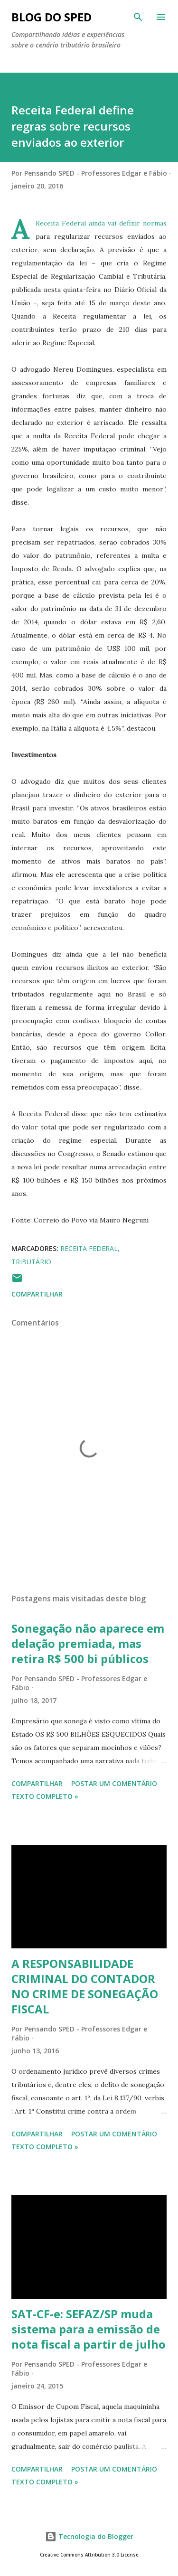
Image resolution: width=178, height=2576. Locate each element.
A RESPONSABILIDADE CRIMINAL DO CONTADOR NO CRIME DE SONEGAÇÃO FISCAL (84, 1986)
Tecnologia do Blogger (89, 2536)
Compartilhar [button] (37, 1293)
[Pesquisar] (138, 17)
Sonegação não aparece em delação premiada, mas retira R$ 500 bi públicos (87, 1643)
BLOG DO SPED (51, 17)
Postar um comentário (114, 1783)
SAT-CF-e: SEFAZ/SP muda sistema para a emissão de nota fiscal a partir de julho (88, 2329)
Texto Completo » (44, 1796)
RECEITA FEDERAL (89, 1248)
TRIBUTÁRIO (31, 1261)
